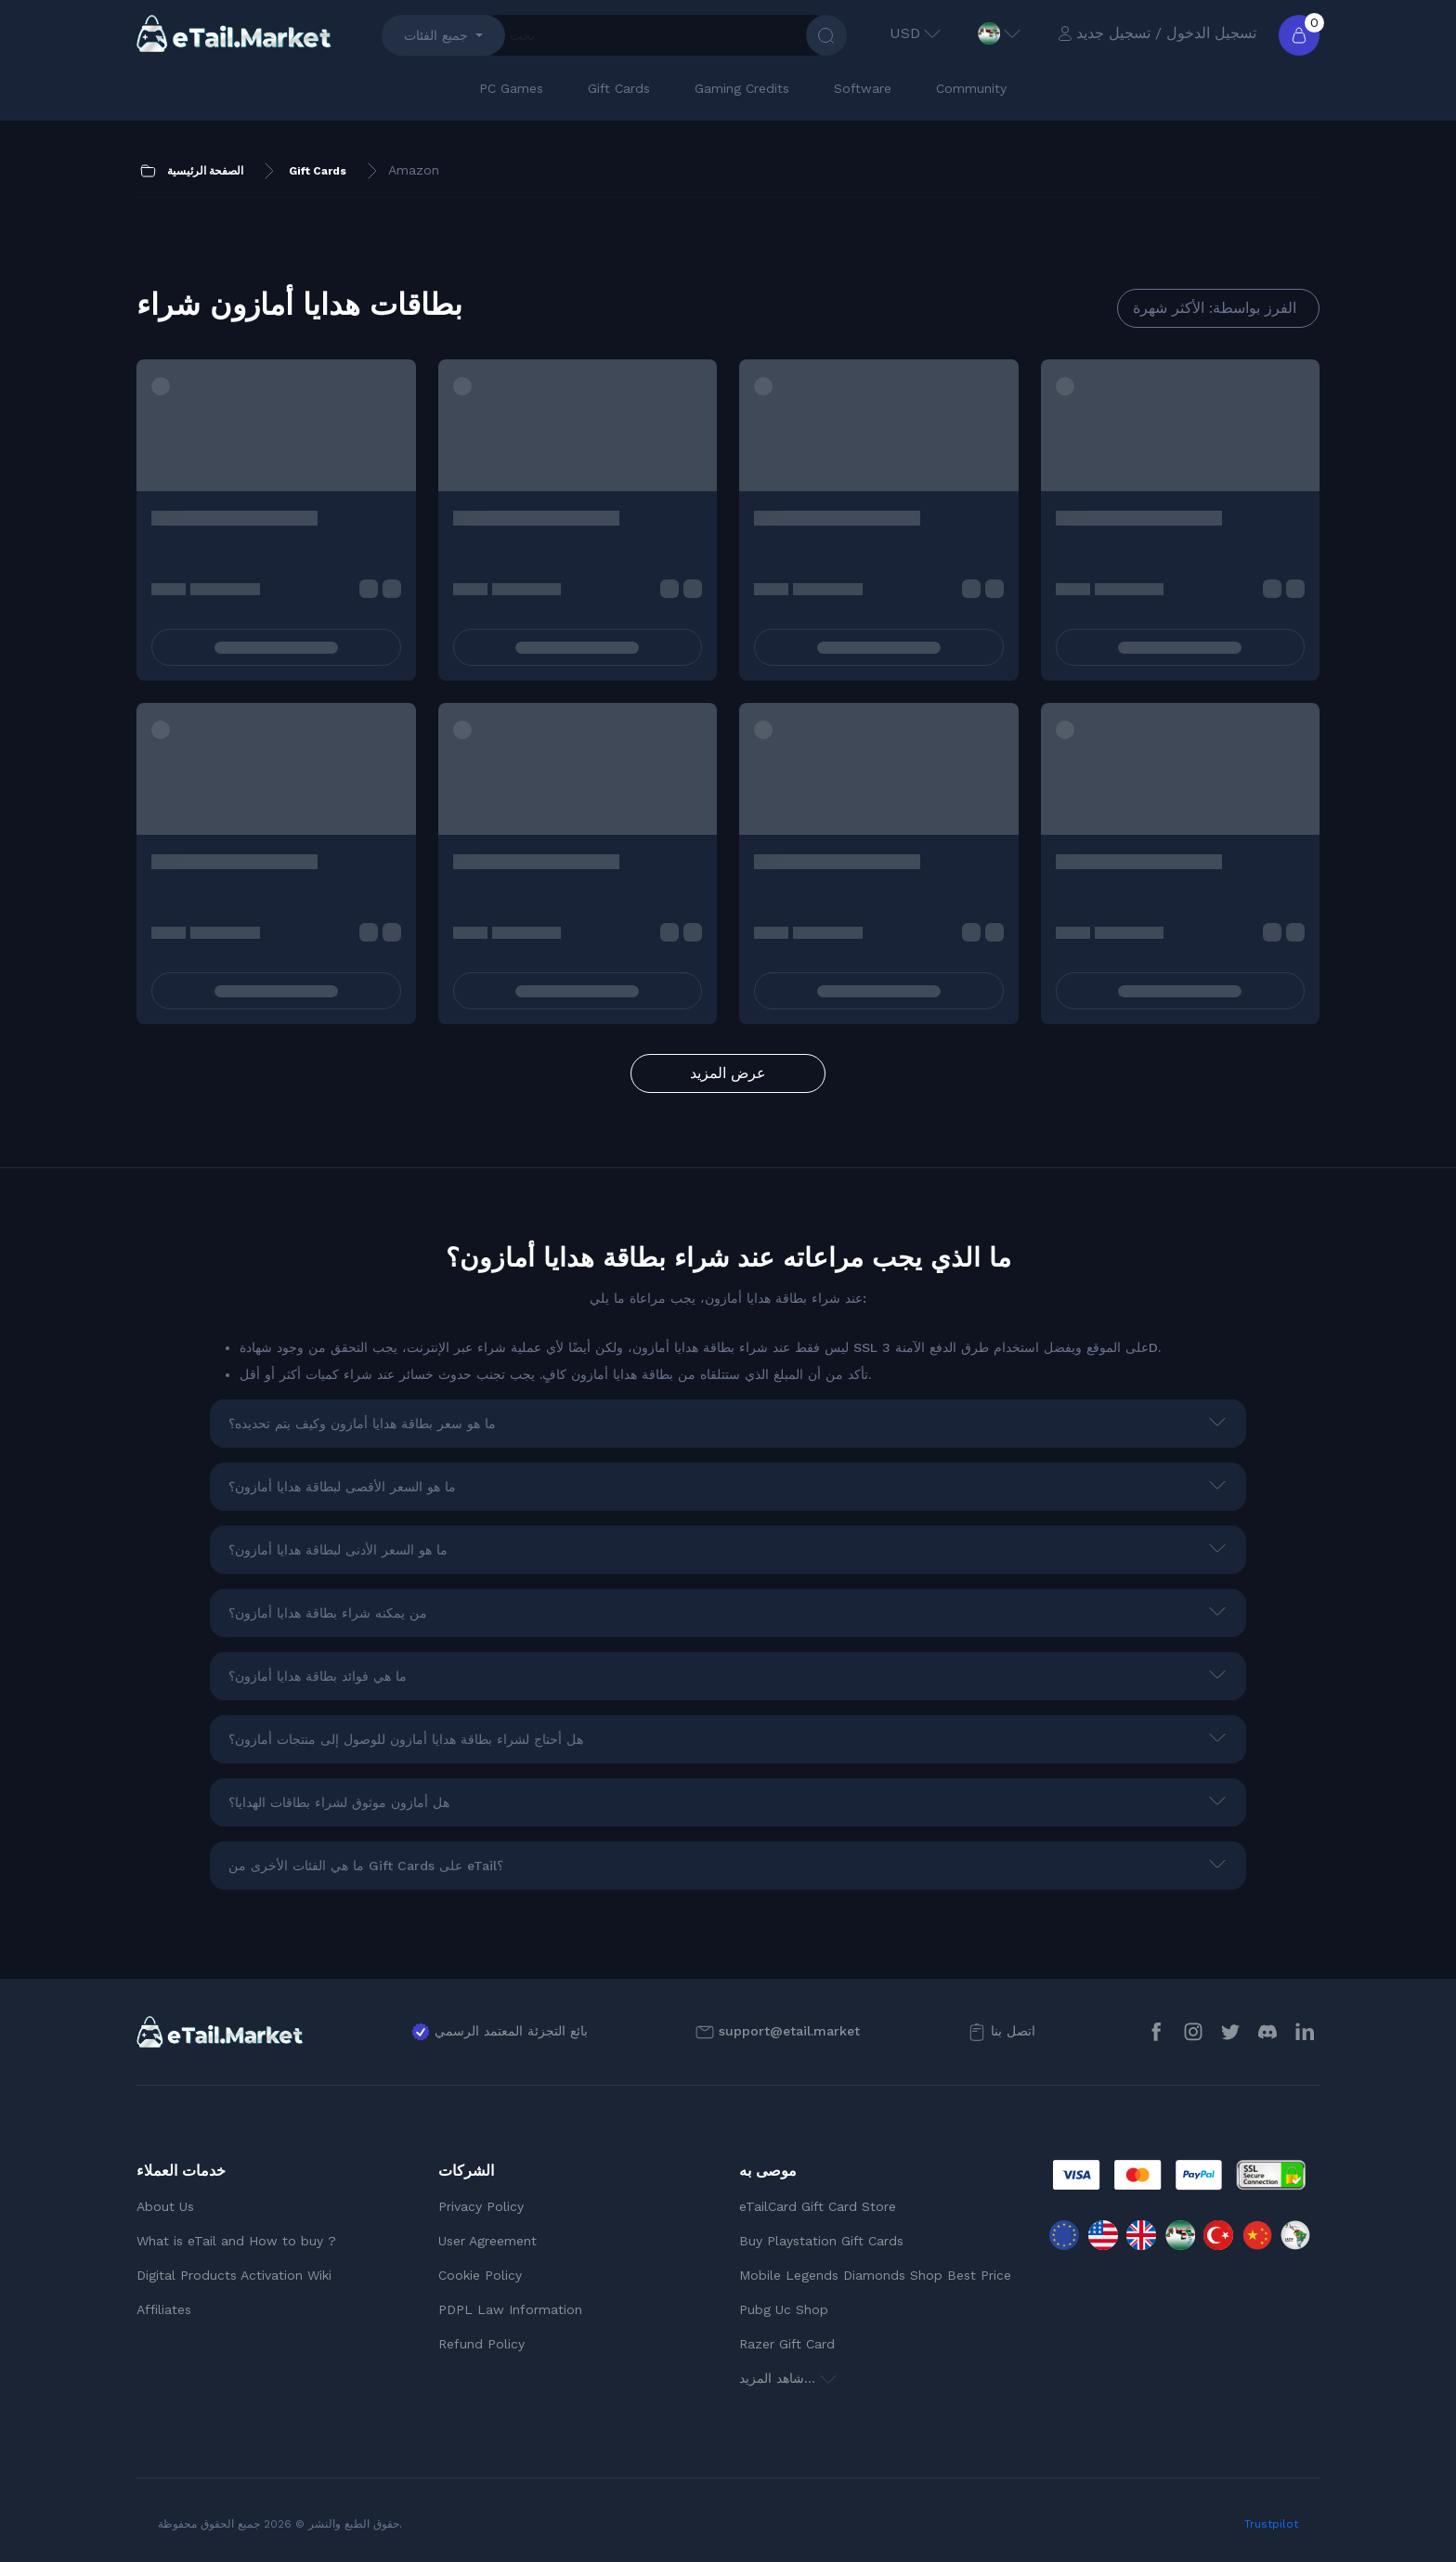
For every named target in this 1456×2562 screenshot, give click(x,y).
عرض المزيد (728, 1073)
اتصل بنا (1013, 2030)
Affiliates (163, 2309)
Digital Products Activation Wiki (234, 2275)
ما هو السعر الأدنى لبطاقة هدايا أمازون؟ (338, 1549)
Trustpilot (1271, 2523)
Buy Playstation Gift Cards (821, 2240)
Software (862, 88)
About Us (165, 2206)
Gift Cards (619, 88)
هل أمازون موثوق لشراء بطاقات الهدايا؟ (338, 1802)
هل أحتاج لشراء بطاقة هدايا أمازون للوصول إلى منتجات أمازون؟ (405, 1739)
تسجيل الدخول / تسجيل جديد (1157, 33)
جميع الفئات (436, 35)
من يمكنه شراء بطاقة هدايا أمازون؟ (327, 1613)
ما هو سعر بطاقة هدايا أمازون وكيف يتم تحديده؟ (362, 1423)
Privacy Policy (481, 2206)
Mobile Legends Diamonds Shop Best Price (875, 2275)
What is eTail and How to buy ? (236, 2240)
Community (971, 88)
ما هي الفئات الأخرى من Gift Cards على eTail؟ (365, 1865)
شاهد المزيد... (788, 2378)
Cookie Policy (480, 2275)
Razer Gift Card (787, 2343)
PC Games (511, 88)
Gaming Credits (742, 88)
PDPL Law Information (510, 2309)
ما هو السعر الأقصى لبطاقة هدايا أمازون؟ (342, 1486)
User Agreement (487, 2240)
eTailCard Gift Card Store (817, 2206)
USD (915, 33)
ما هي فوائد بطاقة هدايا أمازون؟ (317, 1676)
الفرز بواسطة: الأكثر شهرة (1214, 308)
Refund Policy (481, 2343)
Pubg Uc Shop (783, 2309)
